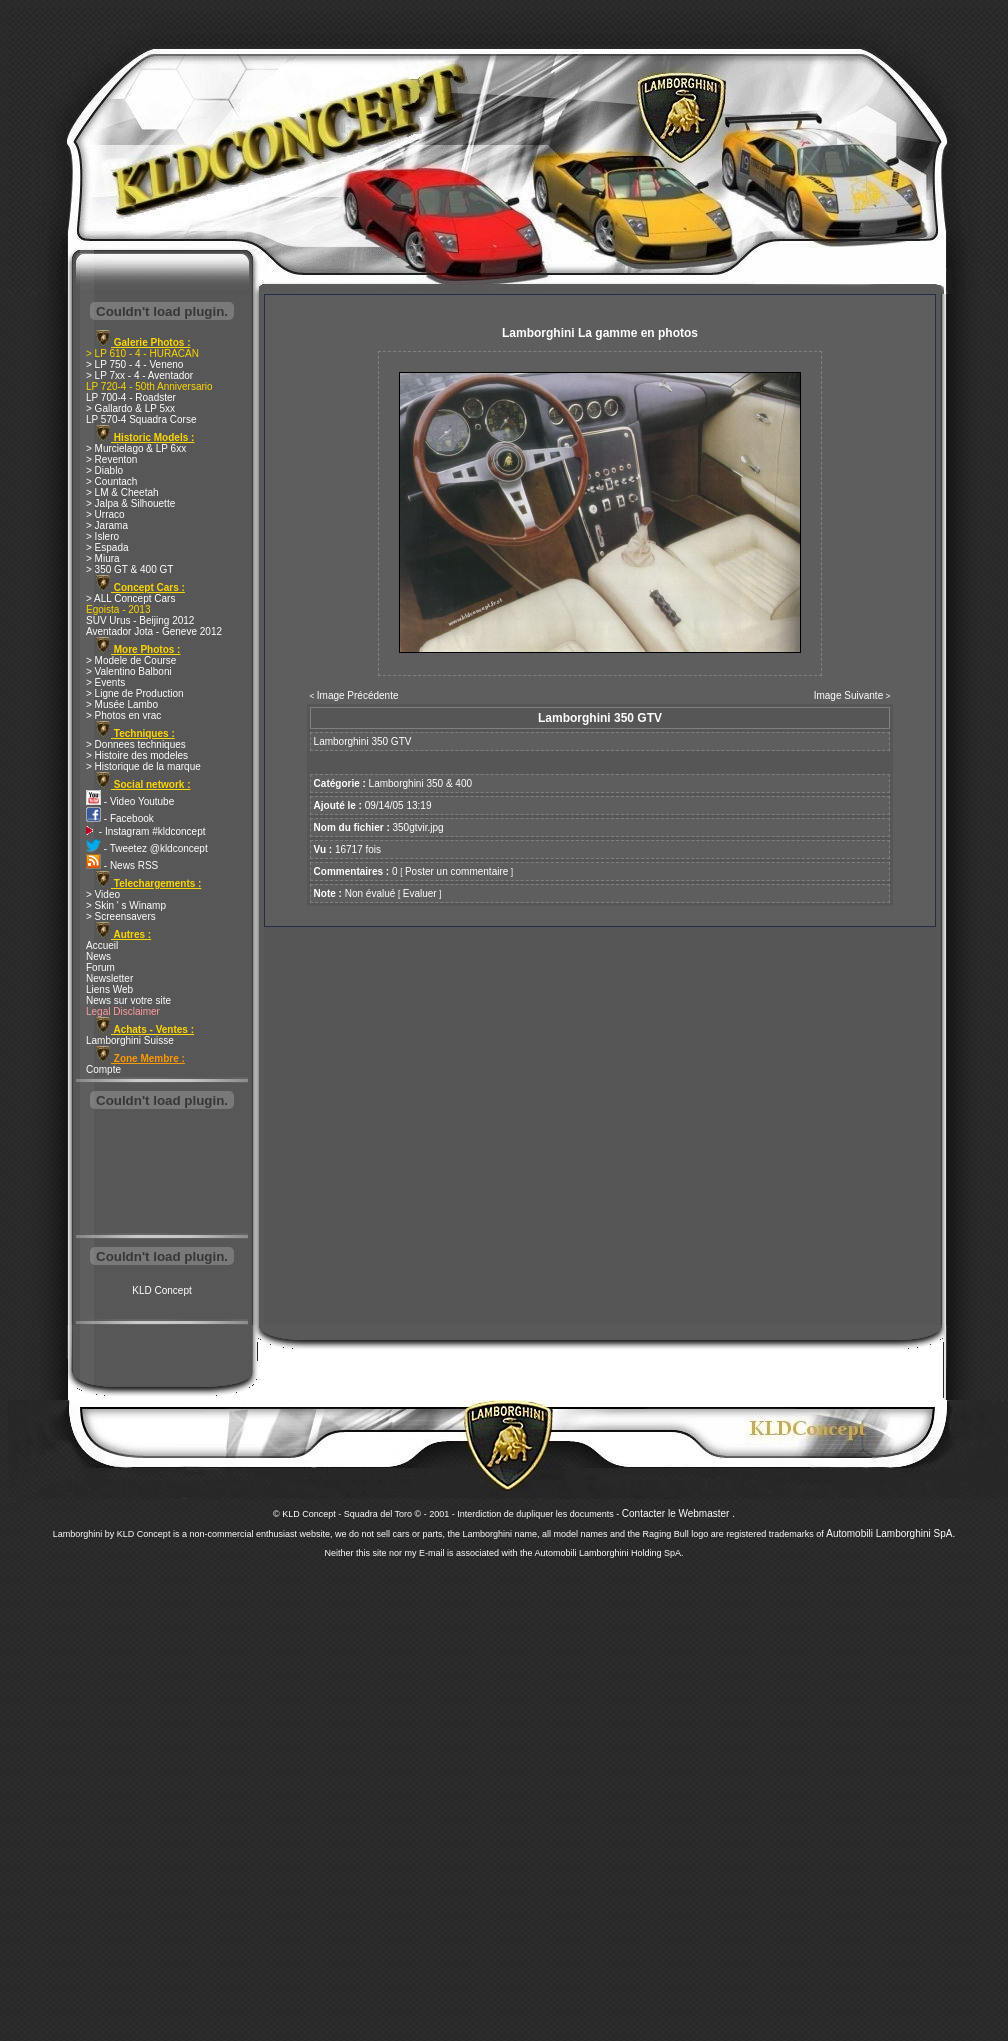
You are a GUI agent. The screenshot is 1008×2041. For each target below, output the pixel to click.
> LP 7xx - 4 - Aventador (139, 375)
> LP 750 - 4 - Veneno (134, 364)
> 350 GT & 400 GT (129, 569)
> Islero (102, 536)
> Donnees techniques (136, 744)
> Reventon (111, 459)
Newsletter (109, 978)
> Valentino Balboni (129, 671)
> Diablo (104, 470)
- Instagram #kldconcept (146, 831)
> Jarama (107, 525)
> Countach (111, 481)
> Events (105, 682)
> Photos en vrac (123, 715)
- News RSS (122, 865)
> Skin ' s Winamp (126, 905)
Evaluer (420, 893)
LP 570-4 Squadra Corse (141, 419)
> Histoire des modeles (137, 755)
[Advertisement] (162, 1174)
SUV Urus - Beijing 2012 (140, 620)
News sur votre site (128, 1000)
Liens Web (109, 989)
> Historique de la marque (143, 766)
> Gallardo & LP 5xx (130, 408)
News (98, 956)
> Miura (103, 558)
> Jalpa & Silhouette (130, 503)
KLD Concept (161, 1290)
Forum (100, 967)
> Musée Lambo (122, 704)
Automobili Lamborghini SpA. (890, 1533)
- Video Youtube (130, 801)
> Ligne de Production (135, 693)
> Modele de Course (131, 660)
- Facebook (120, 818)
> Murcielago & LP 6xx (136, 448)
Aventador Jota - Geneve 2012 (154, 631)
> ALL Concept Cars (130, 598)
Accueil (102, 945)
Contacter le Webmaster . (678, 1513)
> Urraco (105, 514)
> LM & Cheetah (122, 492)
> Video (103, 894)
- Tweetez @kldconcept (147, 848)
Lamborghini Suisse (130, 1040)
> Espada (107, 547)
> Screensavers (121, 916)
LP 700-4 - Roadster (131, 397)
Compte (103, 1069)
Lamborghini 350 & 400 (420, 783)
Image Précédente (358, 695)
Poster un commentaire (456, 871)
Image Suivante (849, 695)
